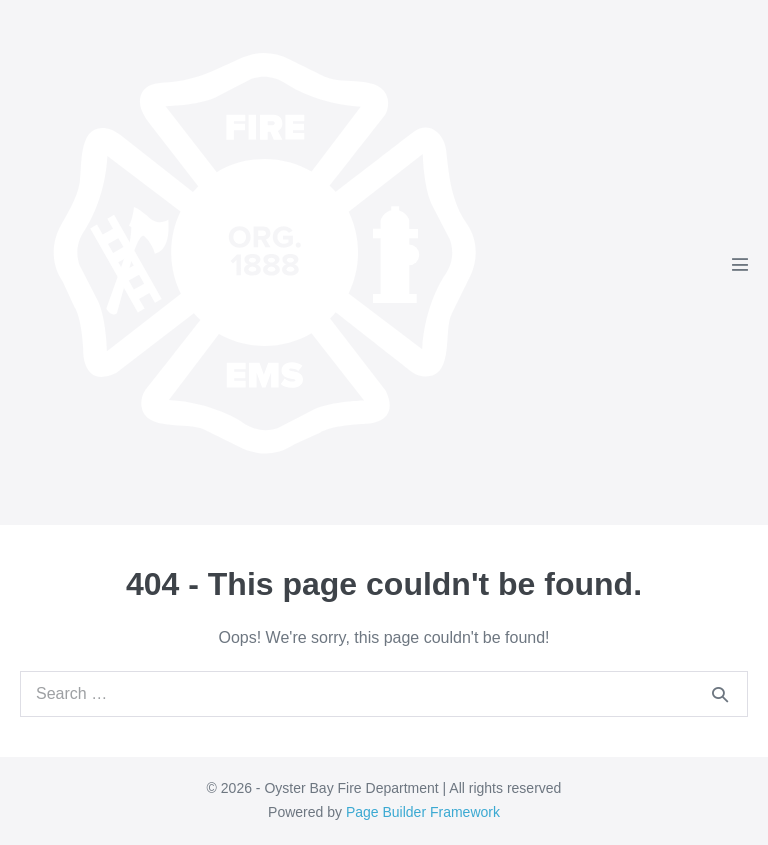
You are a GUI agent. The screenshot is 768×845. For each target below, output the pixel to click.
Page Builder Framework (423, 812)
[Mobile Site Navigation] (740, 264)
